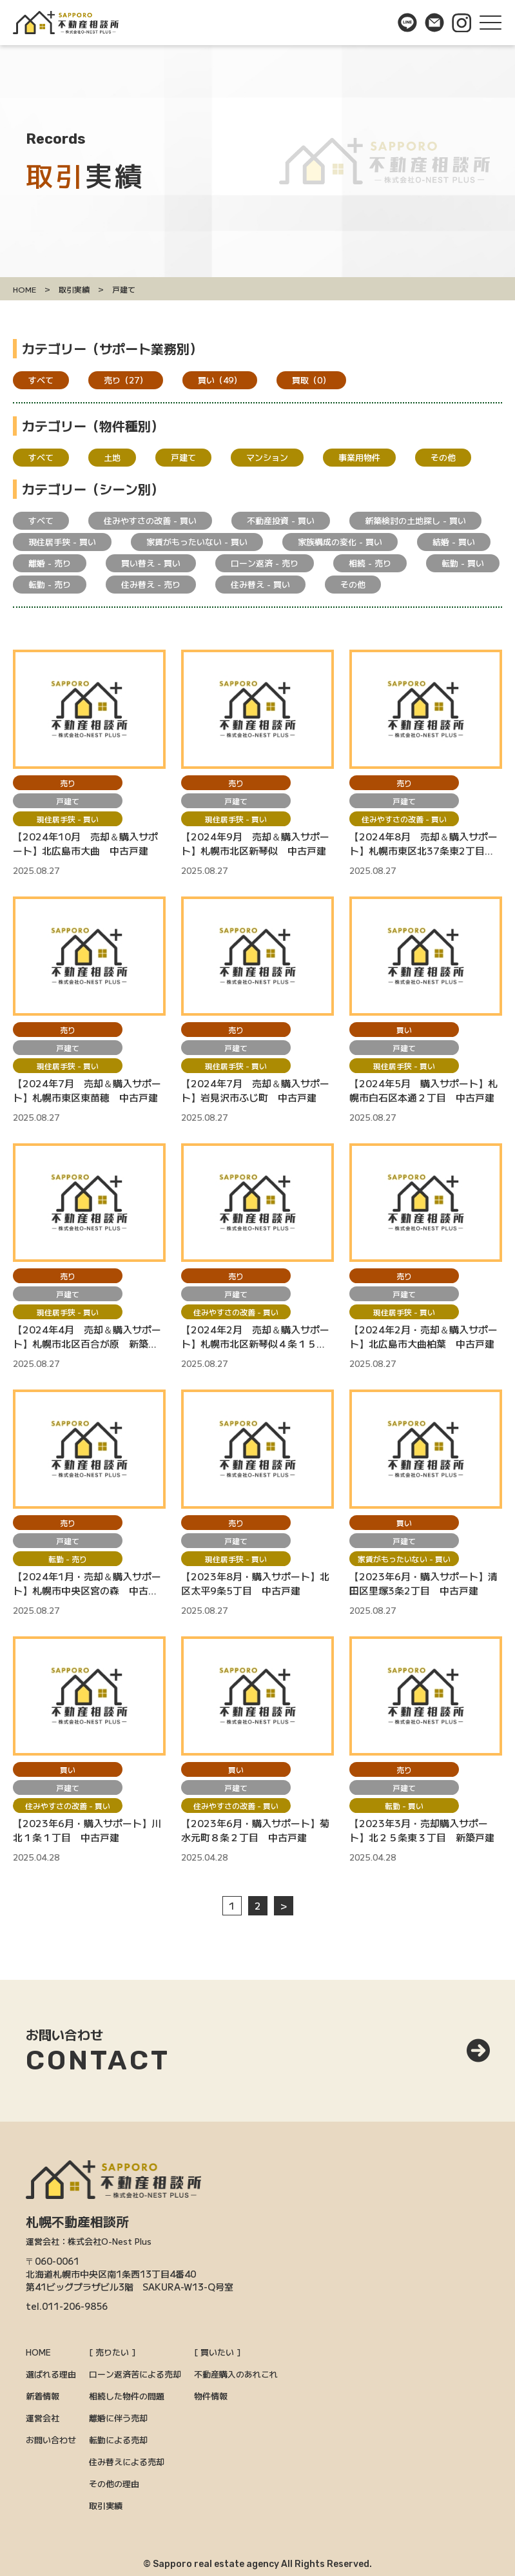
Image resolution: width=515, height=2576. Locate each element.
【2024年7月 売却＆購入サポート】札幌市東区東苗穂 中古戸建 (87, 1090)
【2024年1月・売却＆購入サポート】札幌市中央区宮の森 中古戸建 (87, 1583)
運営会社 (42, 2418)
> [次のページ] (283, 1905)
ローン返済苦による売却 (135, 2374)
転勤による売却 (118, 2440)
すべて (40, 380)
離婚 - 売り (49, 563)
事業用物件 (359, 457)
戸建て (183, 457)
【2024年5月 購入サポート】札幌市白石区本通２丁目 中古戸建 (423, 1090)
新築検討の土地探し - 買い (415, 520)
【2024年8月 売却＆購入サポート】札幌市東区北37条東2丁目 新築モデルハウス (423, 843)
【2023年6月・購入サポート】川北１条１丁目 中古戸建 (87, 1830)
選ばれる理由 (51, 2374)
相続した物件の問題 (126, 2396)
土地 (112, 457)
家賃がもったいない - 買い (197, 542)
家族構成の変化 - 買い (340, 542)
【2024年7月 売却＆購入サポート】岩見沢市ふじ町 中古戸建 (255, 1090)
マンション (267, 457)
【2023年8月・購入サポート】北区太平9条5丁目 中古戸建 (255, 1583)
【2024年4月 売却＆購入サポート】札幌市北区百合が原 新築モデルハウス (87, 1336)
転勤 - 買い (463, 563)
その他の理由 (114, 2483)
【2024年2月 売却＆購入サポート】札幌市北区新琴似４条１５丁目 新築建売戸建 (255, 1336)
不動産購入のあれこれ (236, 2374)
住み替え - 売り (150, 584)
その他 (443, 457)
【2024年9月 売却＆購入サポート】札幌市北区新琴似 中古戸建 (255, 843)
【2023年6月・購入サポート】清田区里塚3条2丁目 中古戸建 (423, 1583)
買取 (311, 380)
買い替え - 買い (150, 563)
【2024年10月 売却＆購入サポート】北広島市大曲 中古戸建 (85, 843)
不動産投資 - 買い (281, 520)
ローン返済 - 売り (264, 563)
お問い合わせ (51, 2440)
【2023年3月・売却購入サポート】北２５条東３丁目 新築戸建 (421, 1830)
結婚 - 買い (453, 542)
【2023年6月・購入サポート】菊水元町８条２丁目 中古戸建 (255, 1830)
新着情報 (42, 2396)
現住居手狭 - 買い (62, 542)
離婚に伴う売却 (118, 2418)
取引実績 (105, 2505)
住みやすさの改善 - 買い (150, 520)
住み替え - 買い (260, 584)
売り (126, 380)
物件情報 (211, 2396)
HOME (38, 2352)
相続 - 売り (370, 563)
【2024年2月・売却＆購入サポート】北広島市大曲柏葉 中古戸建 (423, 1336)
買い (220, 380)
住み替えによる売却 (126, 2461)
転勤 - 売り (49, 584)
